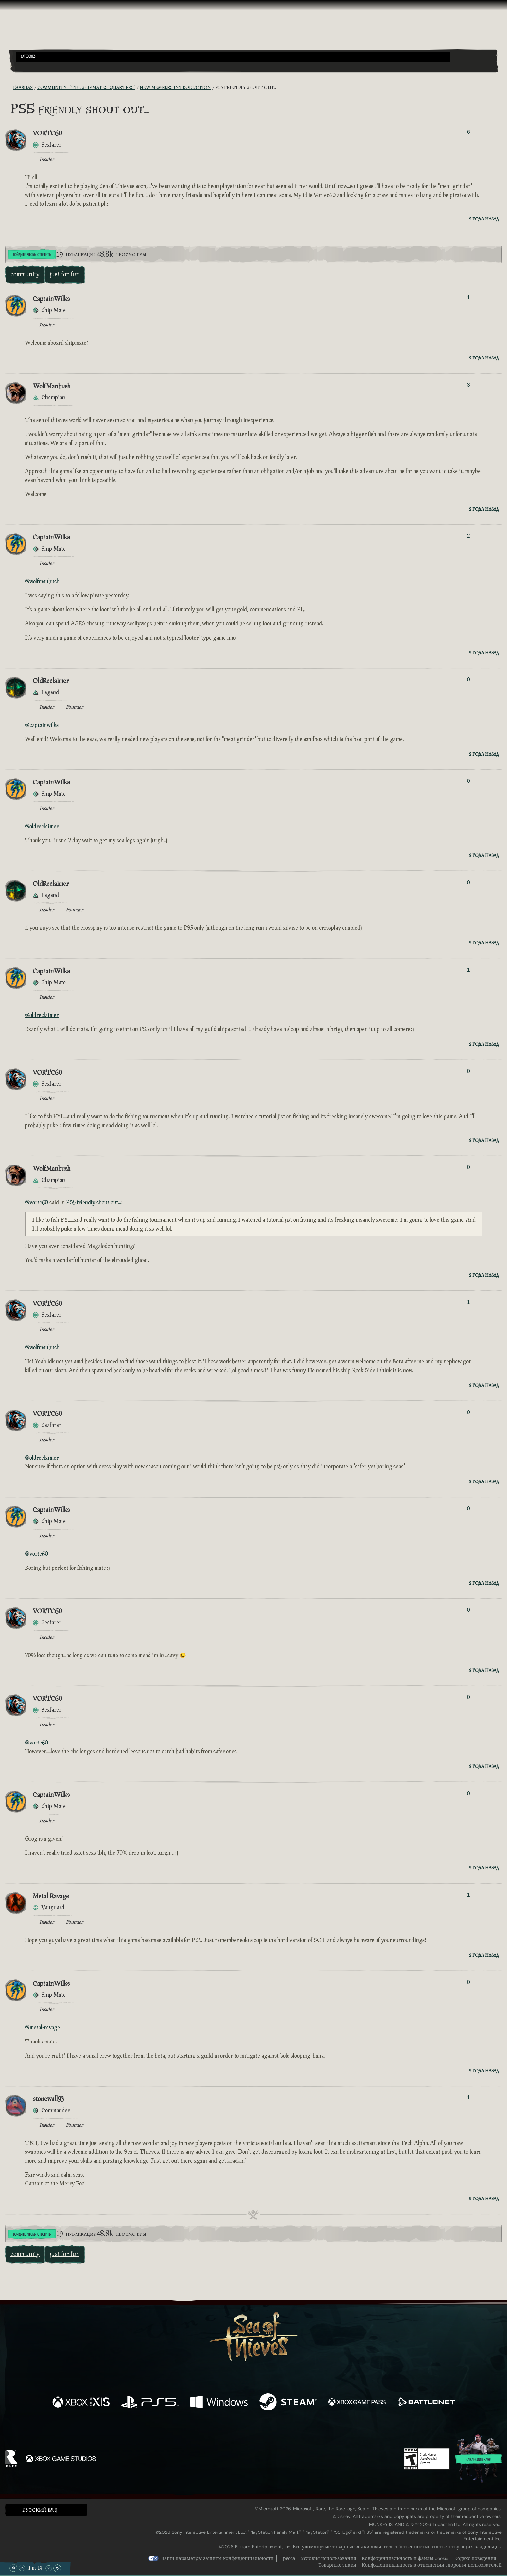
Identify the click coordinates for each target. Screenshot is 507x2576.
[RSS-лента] (9, 88)
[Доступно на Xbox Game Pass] (357, 2402)
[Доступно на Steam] (288, 2402)
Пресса (287, 2558)
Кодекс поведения (475, 2558)
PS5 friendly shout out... (93, 1203)
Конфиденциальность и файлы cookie (405, 2558)
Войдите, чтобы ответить (32, 255)
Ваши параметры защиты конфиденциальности (217, 2558)
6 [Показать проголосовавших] (468, 132)
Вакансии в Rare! (478, 2459)
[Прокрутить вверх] (22, 2568)
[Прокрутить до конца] (57, 2568)
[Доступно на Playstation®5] (150, 2402)
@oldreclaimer (42, 826)
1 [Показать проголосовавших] (468, 297)
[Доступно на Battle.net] (426, 2402)
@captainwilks (42, 725)
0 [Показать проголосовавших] (468, 679)
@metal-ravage (42, 2027)
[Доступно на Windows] (219, 2402)
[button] (233, 57)
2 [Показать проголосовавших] (468, 536)
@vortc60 (36, 1203)
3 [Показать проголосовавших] (468, 385)
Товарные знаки (337, 2565)
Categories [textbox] (28, 57)
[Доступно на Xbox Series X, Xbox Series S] (81, 2402)
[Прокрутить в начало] (13, 2568)
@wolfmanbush (42, 581)
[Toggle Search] (35, 66)
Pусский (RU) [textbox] (39, 2510)
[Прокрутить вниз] (48, 2568)
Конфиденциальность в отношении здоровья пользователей (432, 2565)
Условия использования (328, 2558)
